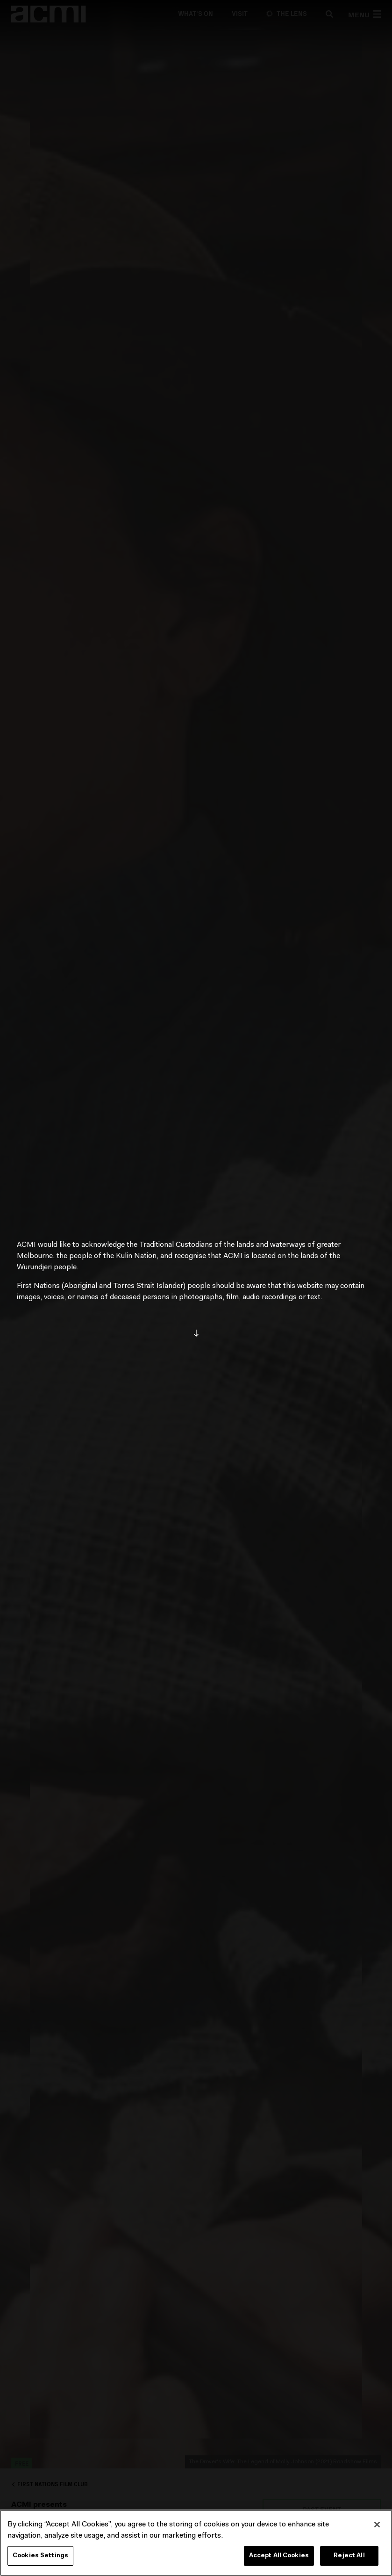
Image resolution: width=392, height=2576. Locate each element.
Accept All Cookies (279, 2556)
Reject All (349, 2556)
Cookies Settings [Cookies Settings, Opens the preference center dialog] (40, 2556)
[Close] (377, 2524)
